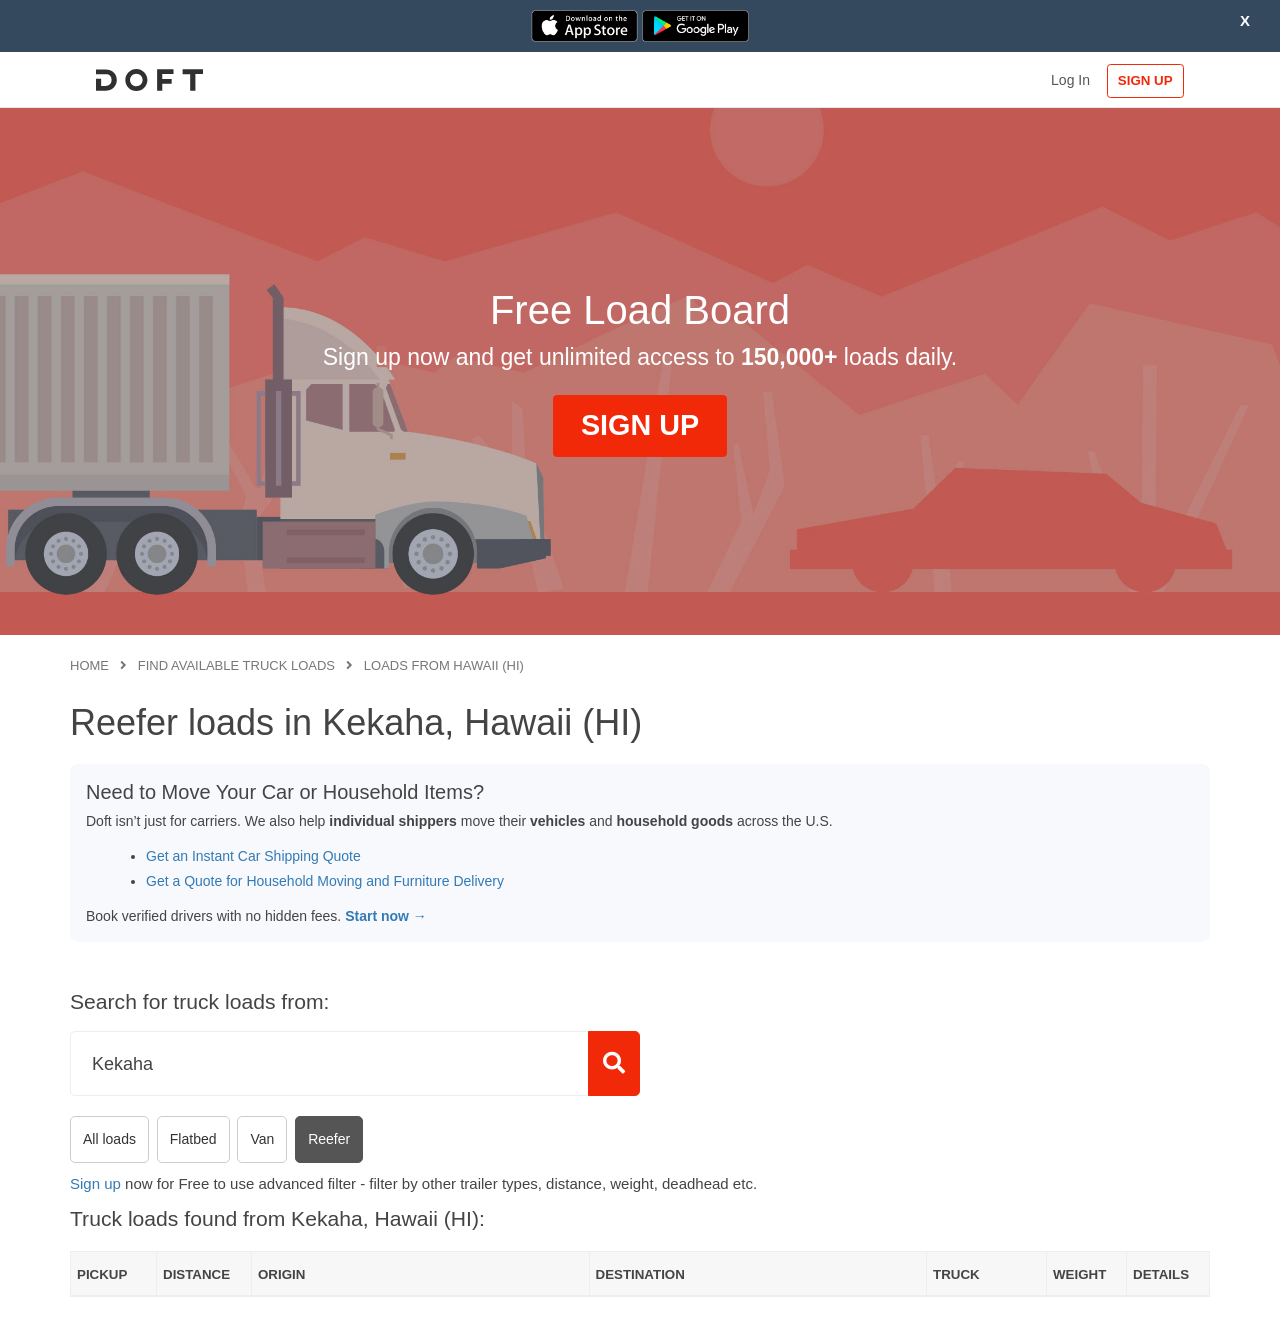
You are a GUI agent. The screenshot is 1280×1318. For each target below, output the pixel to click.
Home (89, 665)
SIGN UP (1145, 80)
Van (262, 1139)
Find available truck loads (236, 665)
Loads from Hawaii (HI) (444, 665)
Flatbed (193, 1139)
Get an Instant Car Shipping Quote (253, 856)
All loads (109, 1139)
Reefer (329, 1139)
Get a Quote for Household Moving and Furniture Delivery (325, 881)
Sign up (95, 1183)
